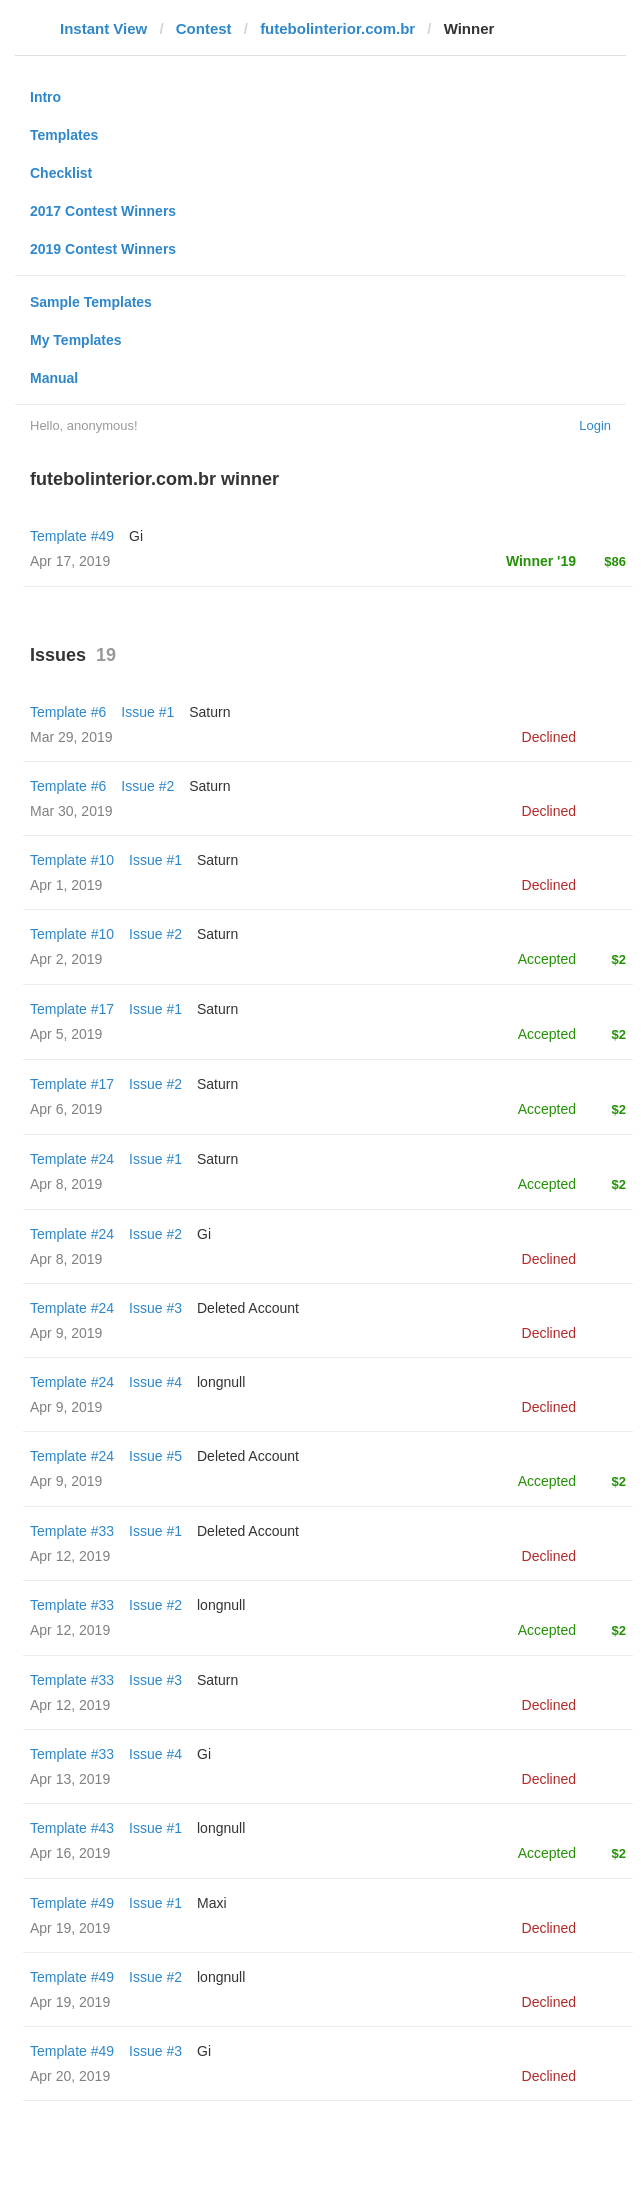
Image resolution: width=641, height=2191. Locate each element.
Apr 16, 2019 (70, 1853)
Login (595, 425)
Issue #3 (155, 1308)
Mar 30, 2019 (71, 811)
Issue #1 (147, 712)
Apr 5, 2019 (66, 1034)
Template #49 (72, 536)
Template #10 (72, 860)
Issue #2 (147, 786)
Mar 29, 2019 (71, 737)
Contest (204, 28)
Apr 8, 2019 (66, 1184)
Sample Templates (91, 302)
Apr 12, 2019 (70, 1556)
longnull (221, 1382)
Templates (64, 135)
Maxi (212, 1903)
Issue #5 (155, 1456)
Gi (136, 536)
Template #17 (72, 1009)
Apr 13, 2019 (70, 1779)
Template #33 (72, 1531)
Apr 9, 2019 (66, 1333)
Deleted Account (248, 1308)
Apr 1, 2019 (66, 885)
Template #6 (68, 712)
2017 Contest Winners (103, 211)
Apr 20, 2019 (70, 2076)
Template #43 (72, 1828)
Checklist (61, 173)
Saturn (209, 712)
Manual (54, 378)
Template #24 (72, 1159)
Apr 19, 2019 (70, 1928)
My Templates (76, 340)
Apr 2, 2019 (66, 959)
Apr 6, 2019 (66, 1109)
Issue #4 (155, 1382)
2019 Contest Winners (103, 249)
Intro (45, 97)
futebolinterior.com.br (337, 28)
